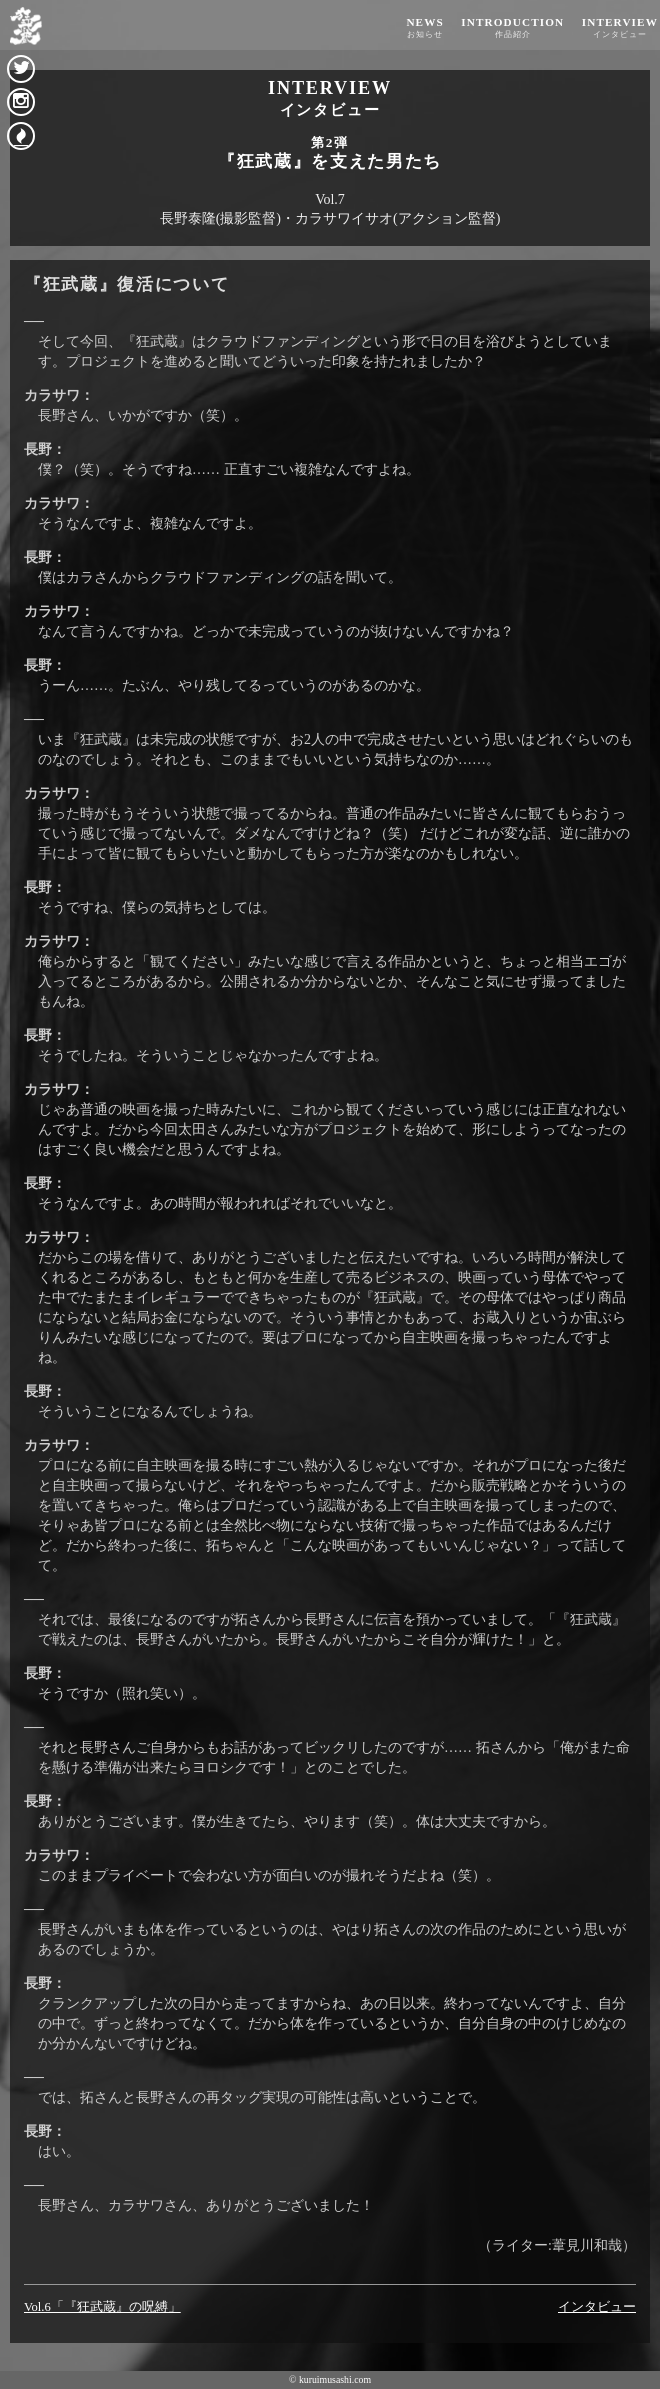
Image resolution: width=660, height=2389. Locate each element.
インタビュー (597, 2307)
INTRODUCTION (512, 28)
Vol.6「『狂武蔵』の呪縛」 (102, 2307)
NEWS (424, 28)
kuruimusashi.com (335, 2379)
